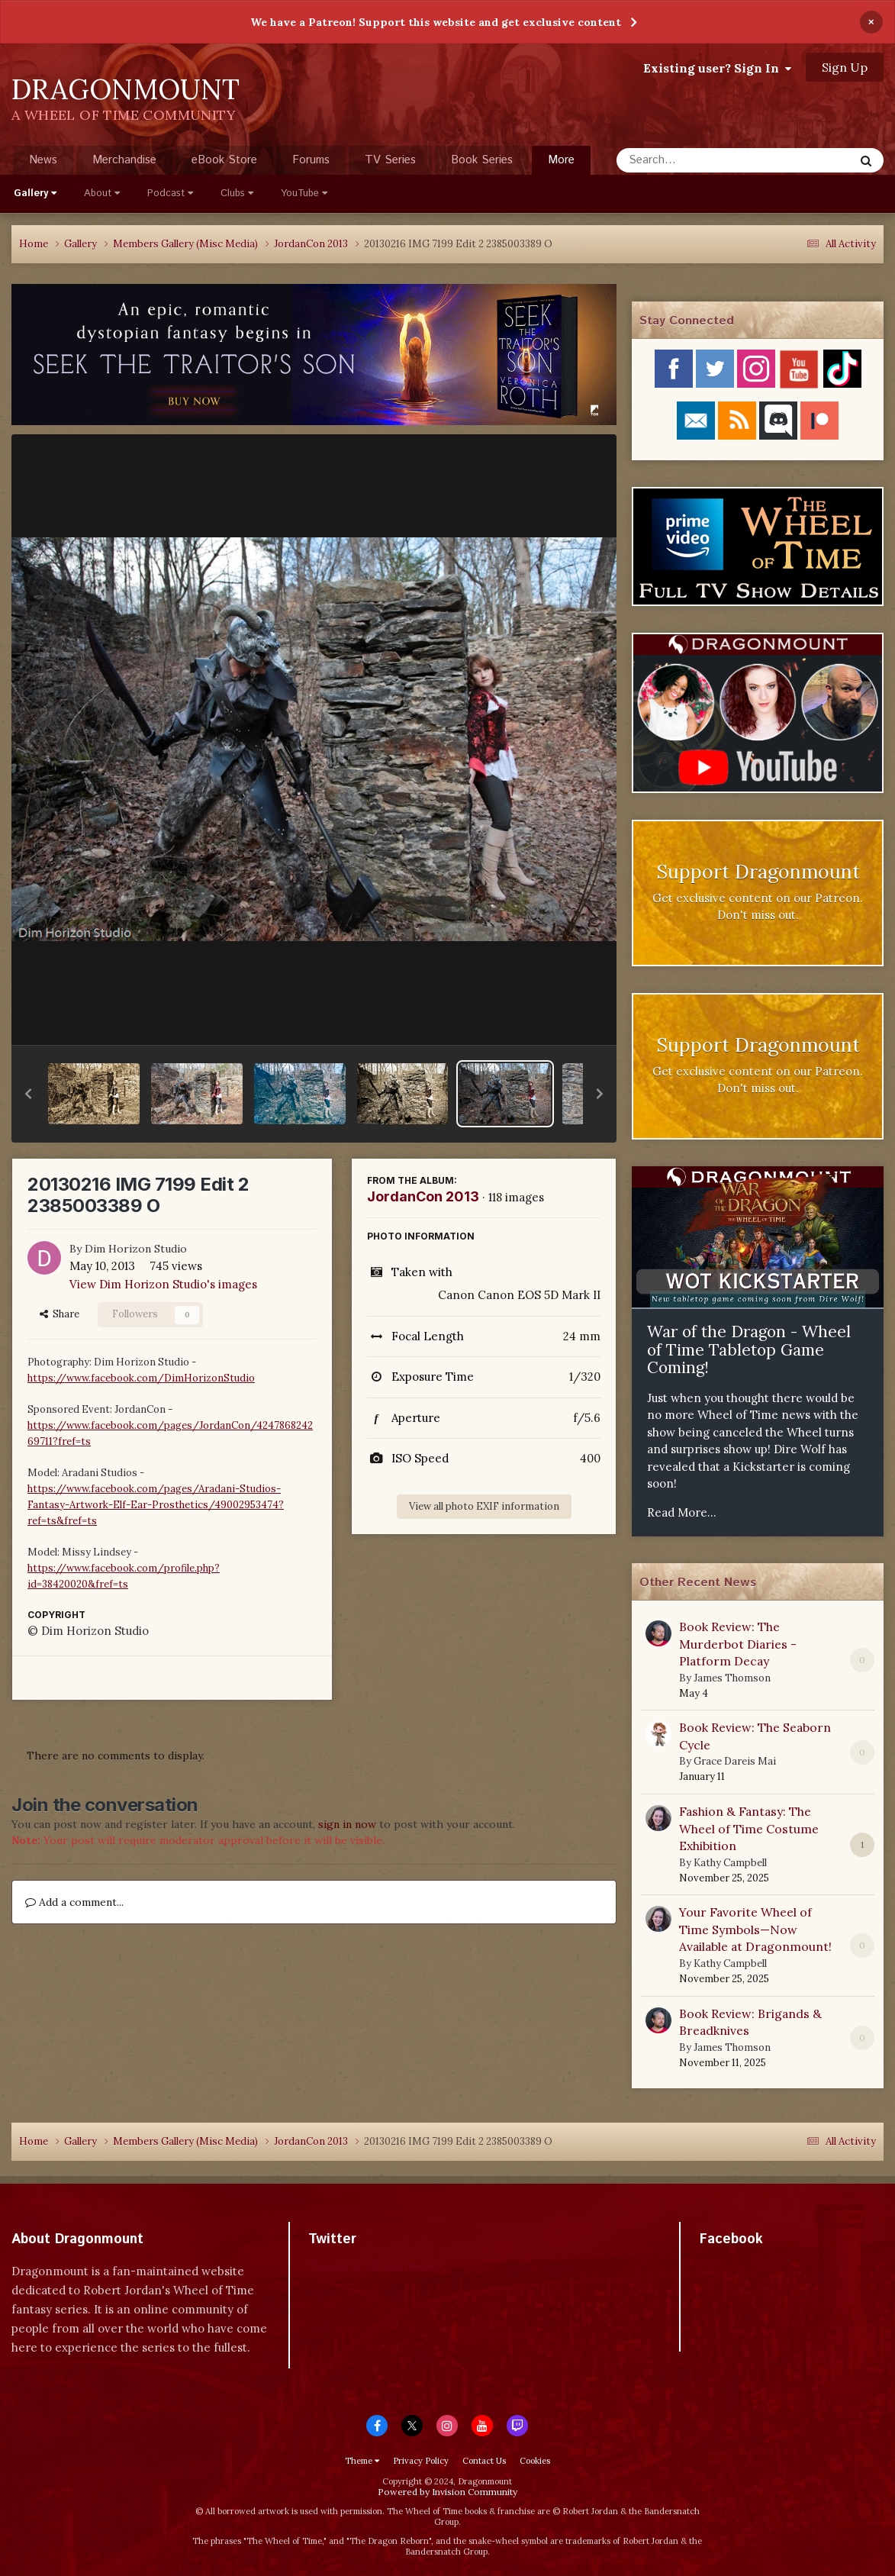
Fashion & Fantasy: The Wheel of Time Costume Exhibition (749, 1828)
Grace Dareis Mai (735, 1761)
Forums (311, 160)
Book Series (482, 160)
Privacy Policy (421, 2460)
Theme (362, 2460)
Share (59, 1313)
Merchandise (124, 160)
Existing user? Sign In (717, 68)
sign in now (347, 1824)
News (43, 160)
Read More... (681, 1512)
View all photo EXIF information (484, 1506)
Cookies (535, 2460)
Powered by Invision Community (447, 2491)
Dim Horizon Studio (136, 1249)
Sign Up (845, 67)
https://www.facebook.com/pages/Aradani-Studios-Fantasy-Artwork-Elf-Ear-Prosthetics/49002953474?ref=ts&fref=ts (155, 1504)
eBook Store (224, 160)
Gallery (35, 193)
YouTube (304, 193)
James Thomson (732, 1678)
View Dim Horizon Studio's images (163, 1284)
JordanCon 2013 (423, 1196)
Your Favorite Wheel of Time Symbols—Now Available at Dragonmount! (755, 1929)
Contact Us (484, 2460)
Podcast (170, 193)
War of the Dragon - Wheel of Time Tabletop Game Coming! (749, 1349)
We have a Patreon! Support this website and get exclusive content (435, 22)
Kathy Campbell (730, 1862)
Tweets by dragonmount (375, 2265)
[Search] (695, 160)
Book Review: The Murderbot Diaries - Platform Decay (738, 1643)
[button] (28, 1094)
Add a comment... (74, 1902)
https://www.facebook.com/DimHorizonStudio (141, 1378)
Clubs (237, 193)
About (102, 193)
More (561, 160)
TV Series (390, 160)
